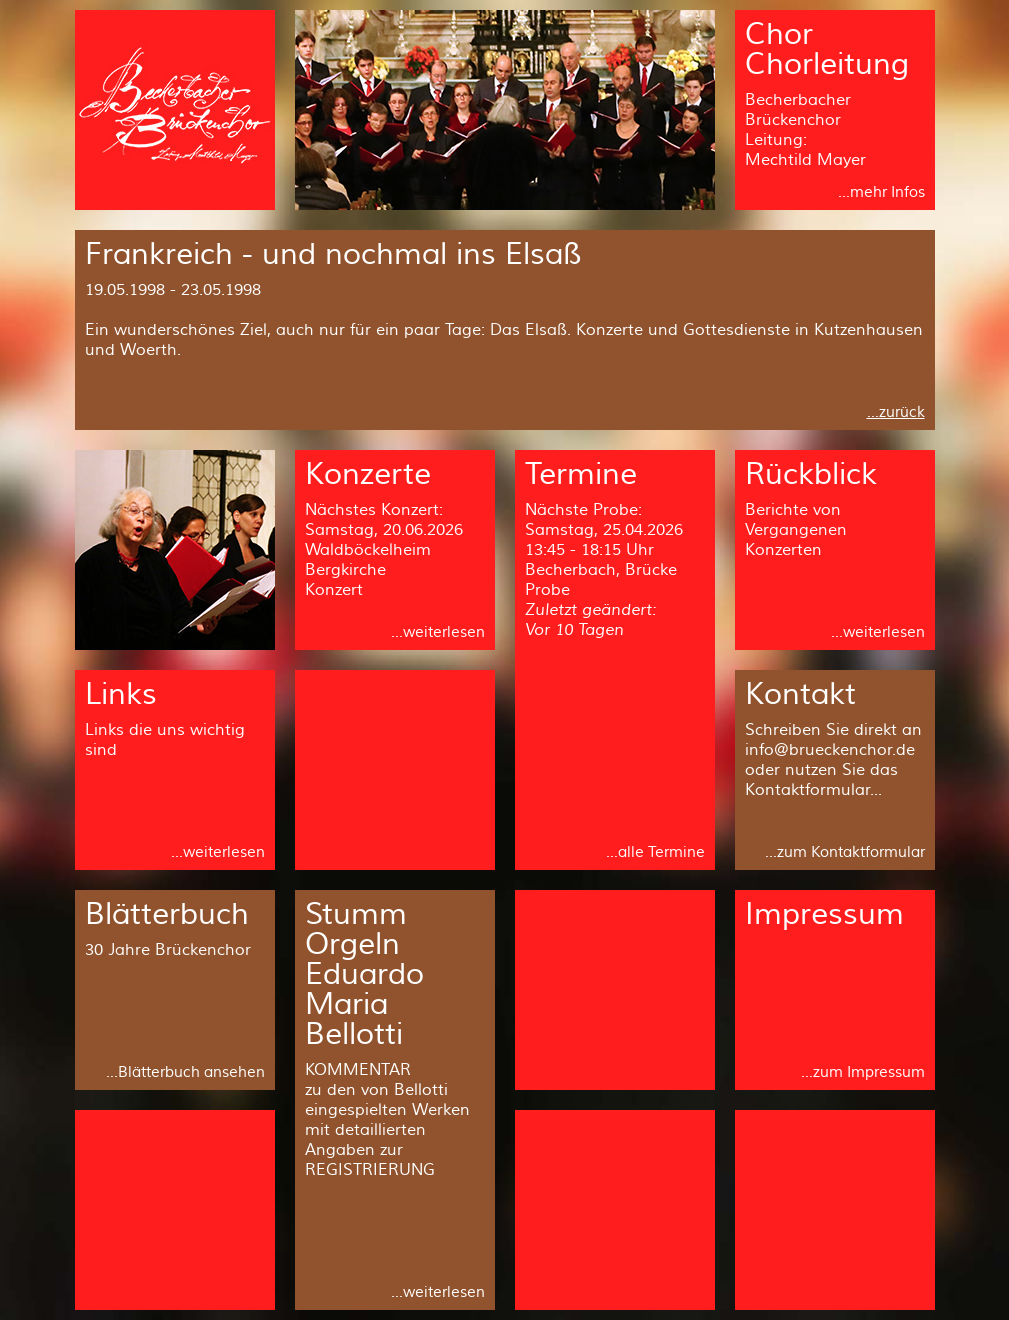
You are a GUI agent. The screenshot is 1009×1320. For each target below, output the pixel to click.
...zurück (896, 412)
